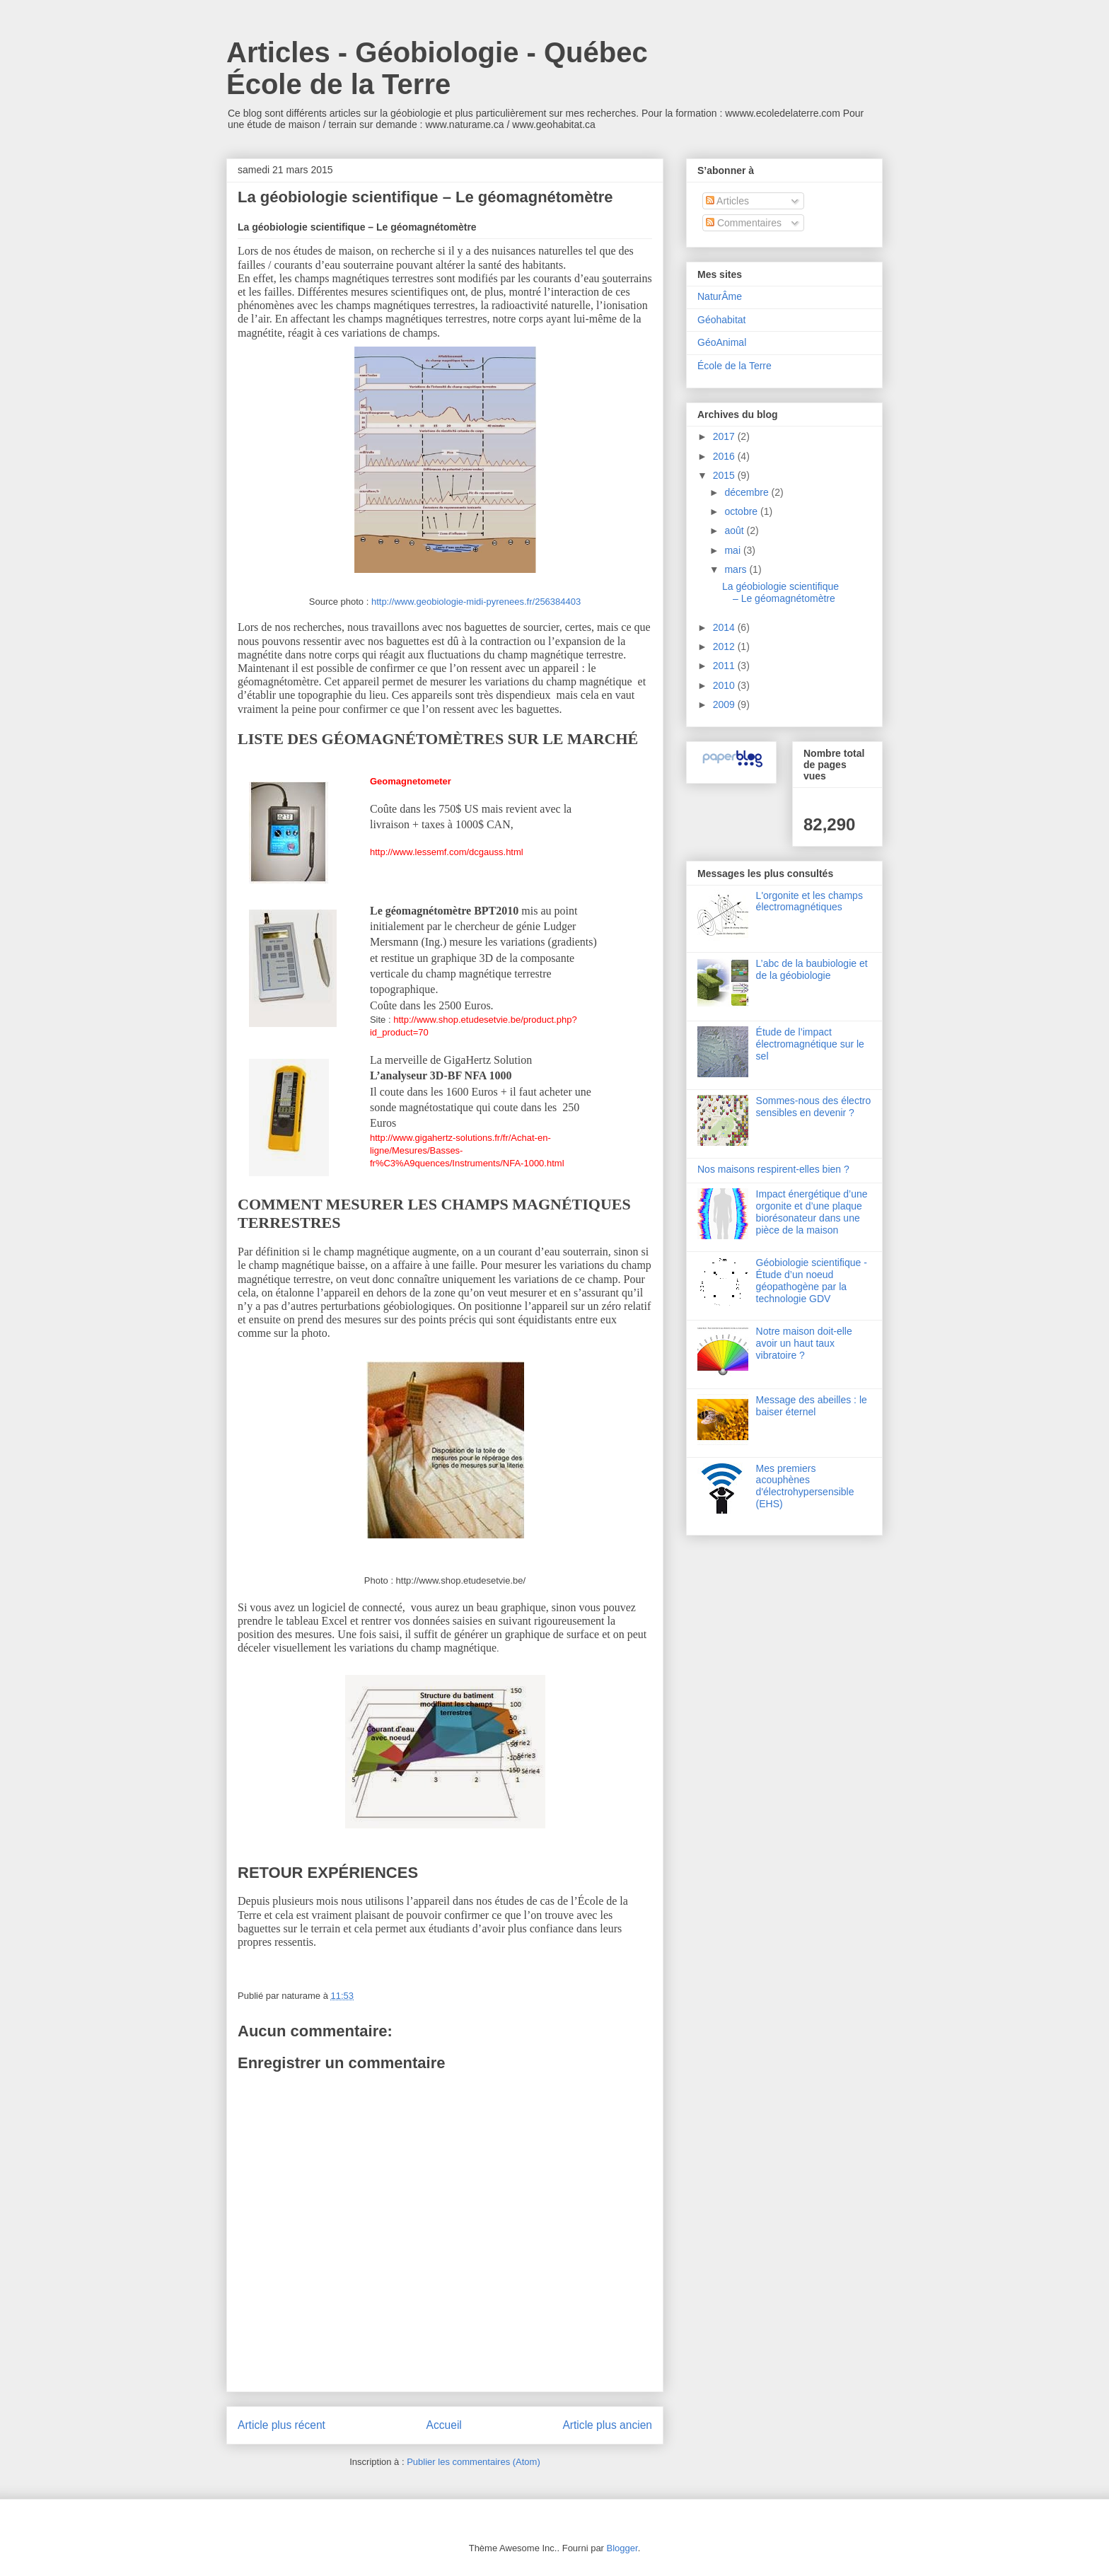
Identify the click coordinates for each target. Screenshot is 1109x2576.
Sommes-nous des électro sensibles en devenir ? (813, 1106)
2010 (725, 685)
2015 (725, 475)
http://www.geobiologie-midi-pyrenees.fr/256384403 (476, 601)
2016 (725, 456)
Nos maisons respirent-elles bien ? (773, 1169)
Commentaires (744, 222)
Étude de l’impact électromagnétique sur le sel (810, 1044)
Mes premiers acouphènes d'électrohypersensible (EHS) (805, 1486)
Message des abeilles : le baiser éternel (811, 1405)
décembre (747, 492)
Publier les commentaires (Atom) (473, 2461)
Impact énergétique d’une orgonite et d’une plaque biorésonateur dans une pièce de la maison (812, 1211)
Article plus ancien (607, 2425)
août (735, 530)
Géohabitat (721, 319)
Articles (727, 201)
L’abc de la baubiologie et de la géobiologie (812, 969)
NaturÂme (719, 296)
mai (733, 550)
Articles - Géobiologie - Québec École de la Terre (437, 68)
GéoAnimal (721, 342)
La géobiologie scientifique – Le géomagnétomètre (780, 592)
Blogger (622, 2548)
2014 (725, 627)
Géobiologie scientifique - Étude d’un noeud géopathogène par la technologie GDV (811, 1280)
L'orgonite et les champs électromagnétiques (809, 901)
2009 (725, 704)
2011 (725, 665)
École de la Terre (734, 365)
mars (736, 569)
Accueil (444, 2425)
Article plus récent (281, 2425)
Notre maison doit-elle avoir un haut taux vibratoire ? (804, 1343)
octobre (742, 511)
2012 (725, 646)
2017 (725, 436)
